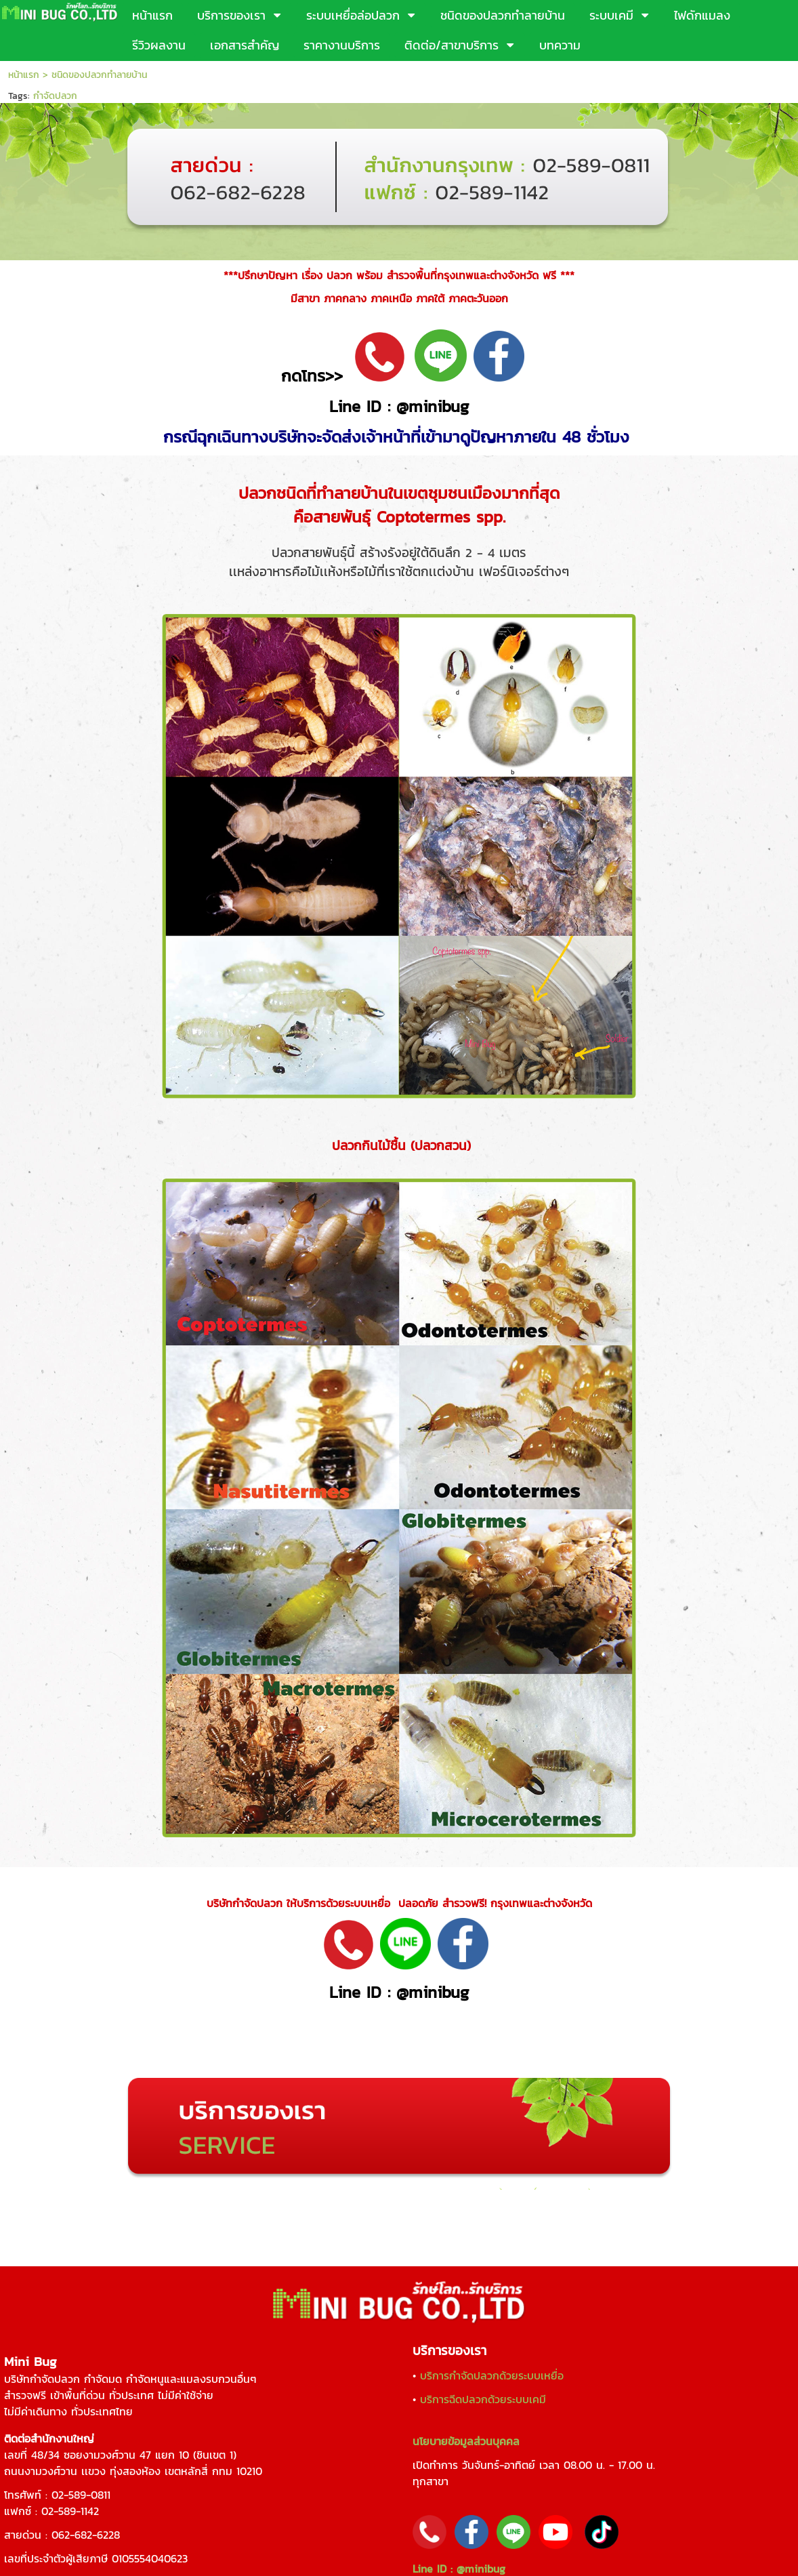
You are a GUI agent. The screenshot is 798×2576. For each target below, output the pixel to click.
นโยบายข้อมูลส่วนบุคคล (466, 2441)
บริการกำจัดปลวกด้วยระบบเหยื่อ (492, 2375)
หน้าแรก (23, 75)
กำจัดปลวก (55, 96)
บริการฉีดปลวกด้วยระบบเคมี (483, 2399)
